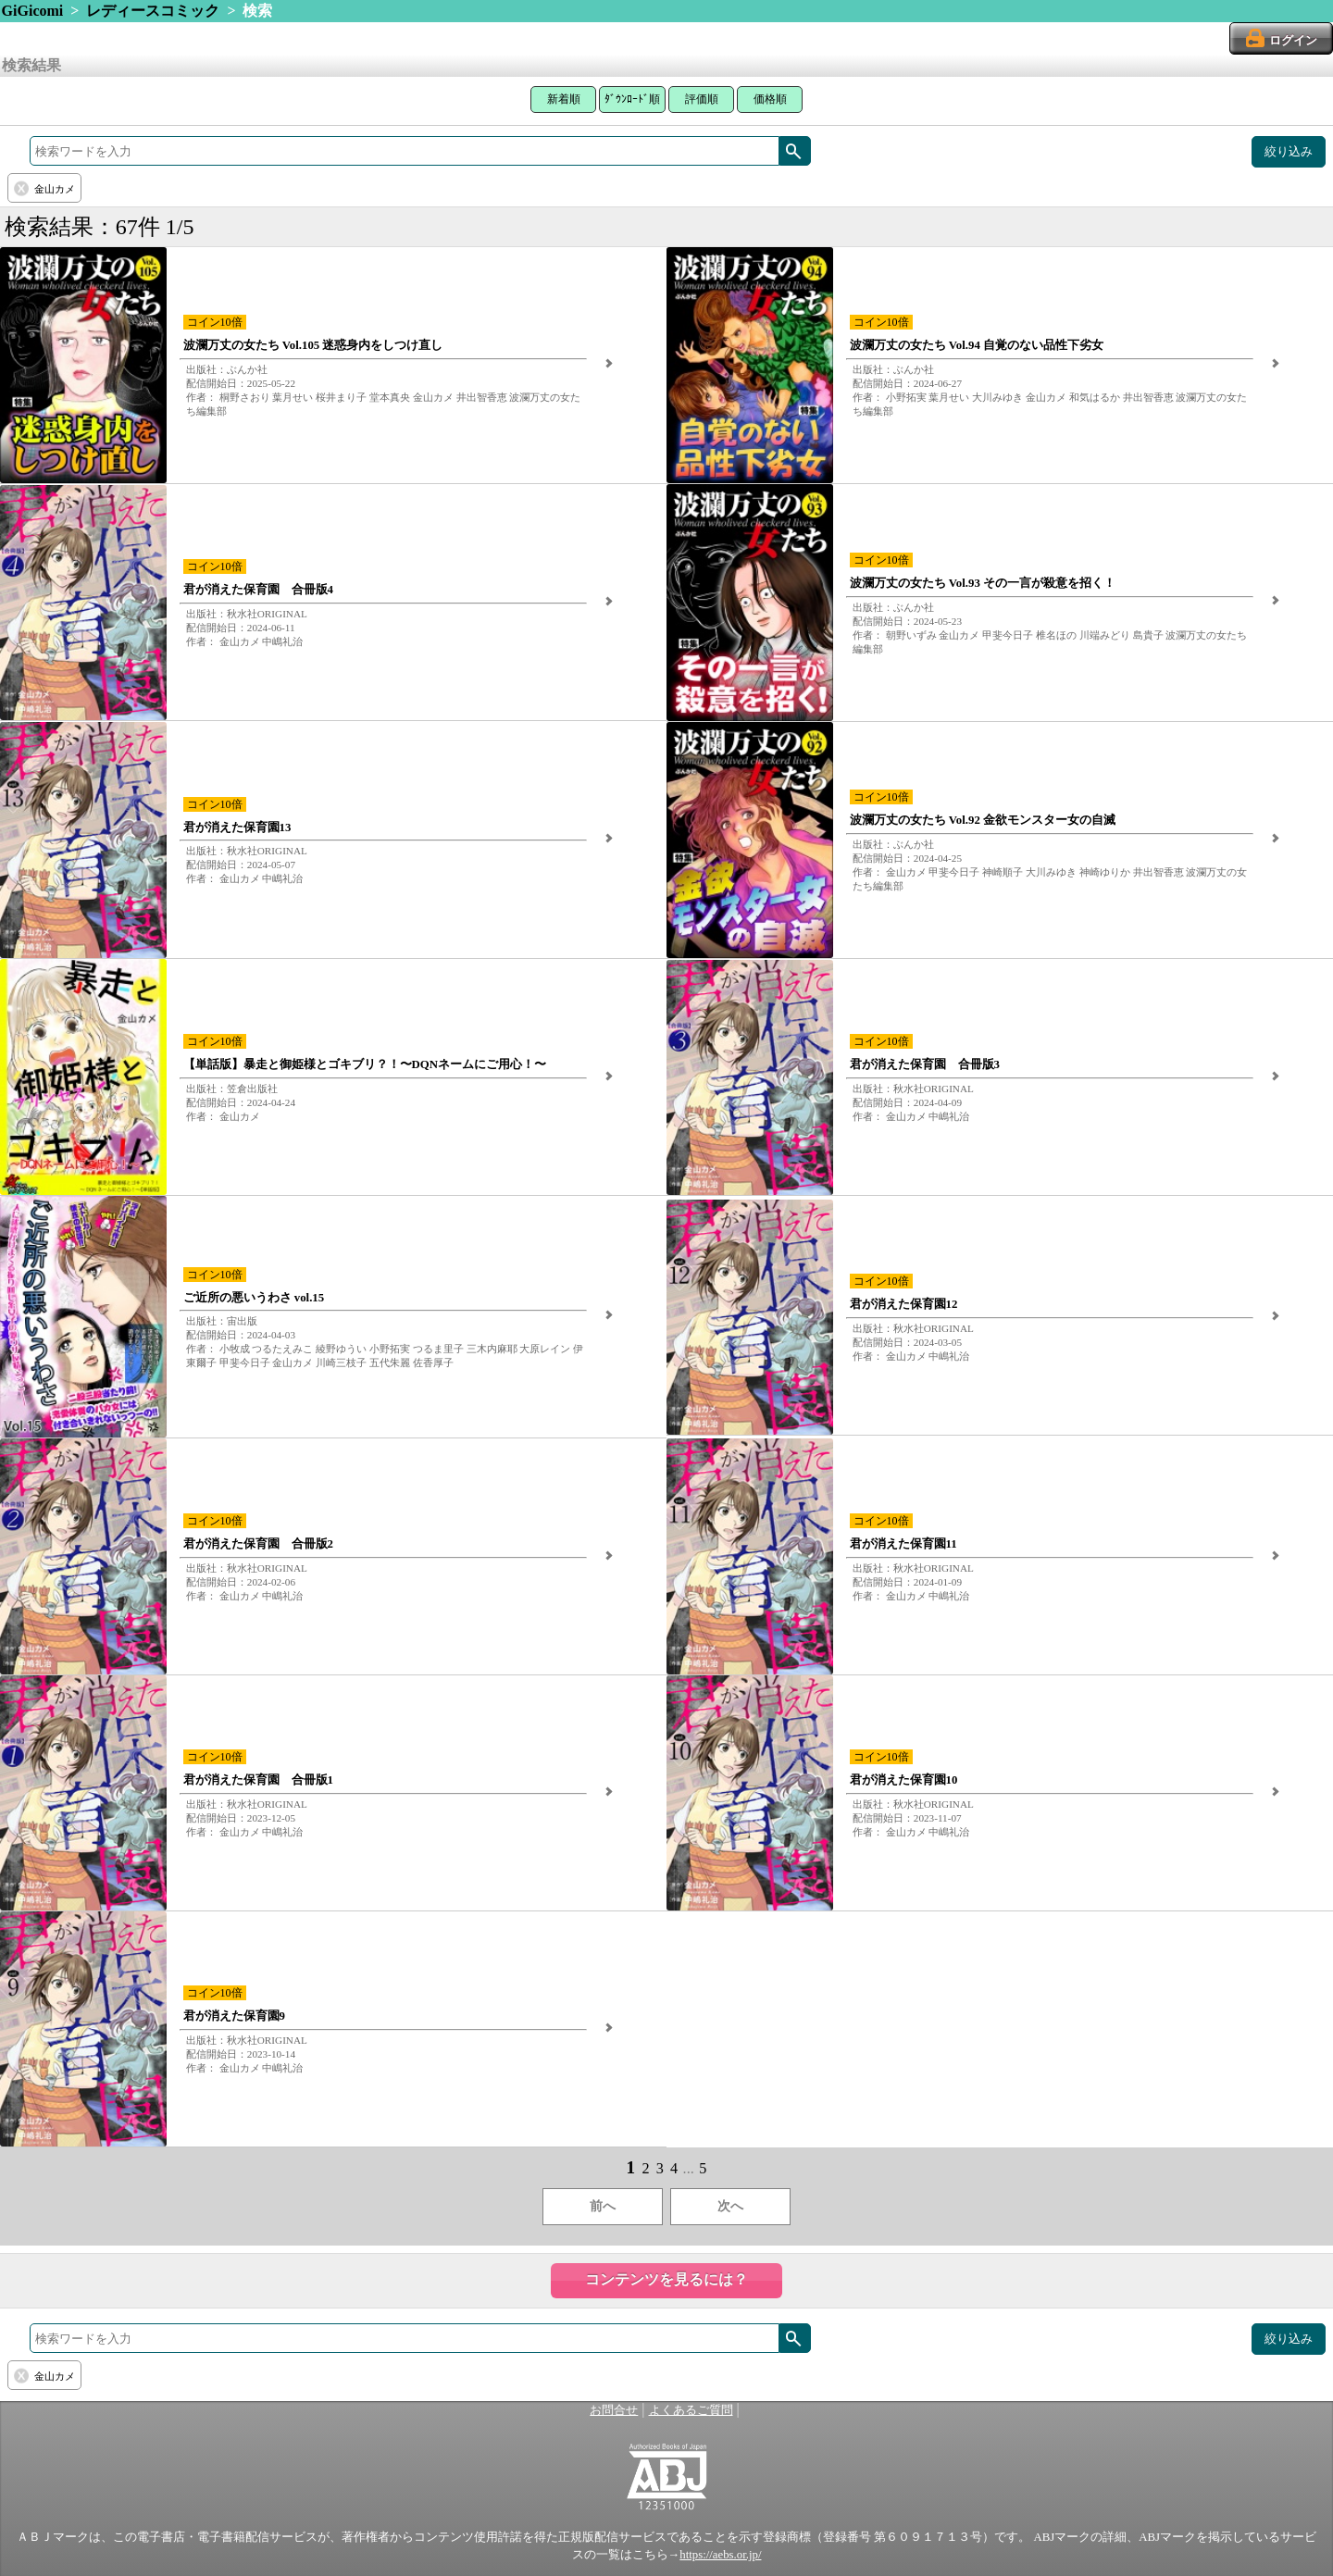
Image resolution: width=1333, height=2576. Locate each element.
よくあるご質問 (691, 2410)
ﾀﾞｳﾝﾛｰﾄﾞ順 (632, 99)
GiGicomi (33, 11)
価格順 (770, 99)
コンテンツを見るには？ (666, 2279)
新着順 (563, 99)
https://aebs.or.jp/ (720, 2554)
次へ (730, 2206)
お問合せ (614, 2410)
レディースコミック (152, 11)
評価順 (701, 99)
